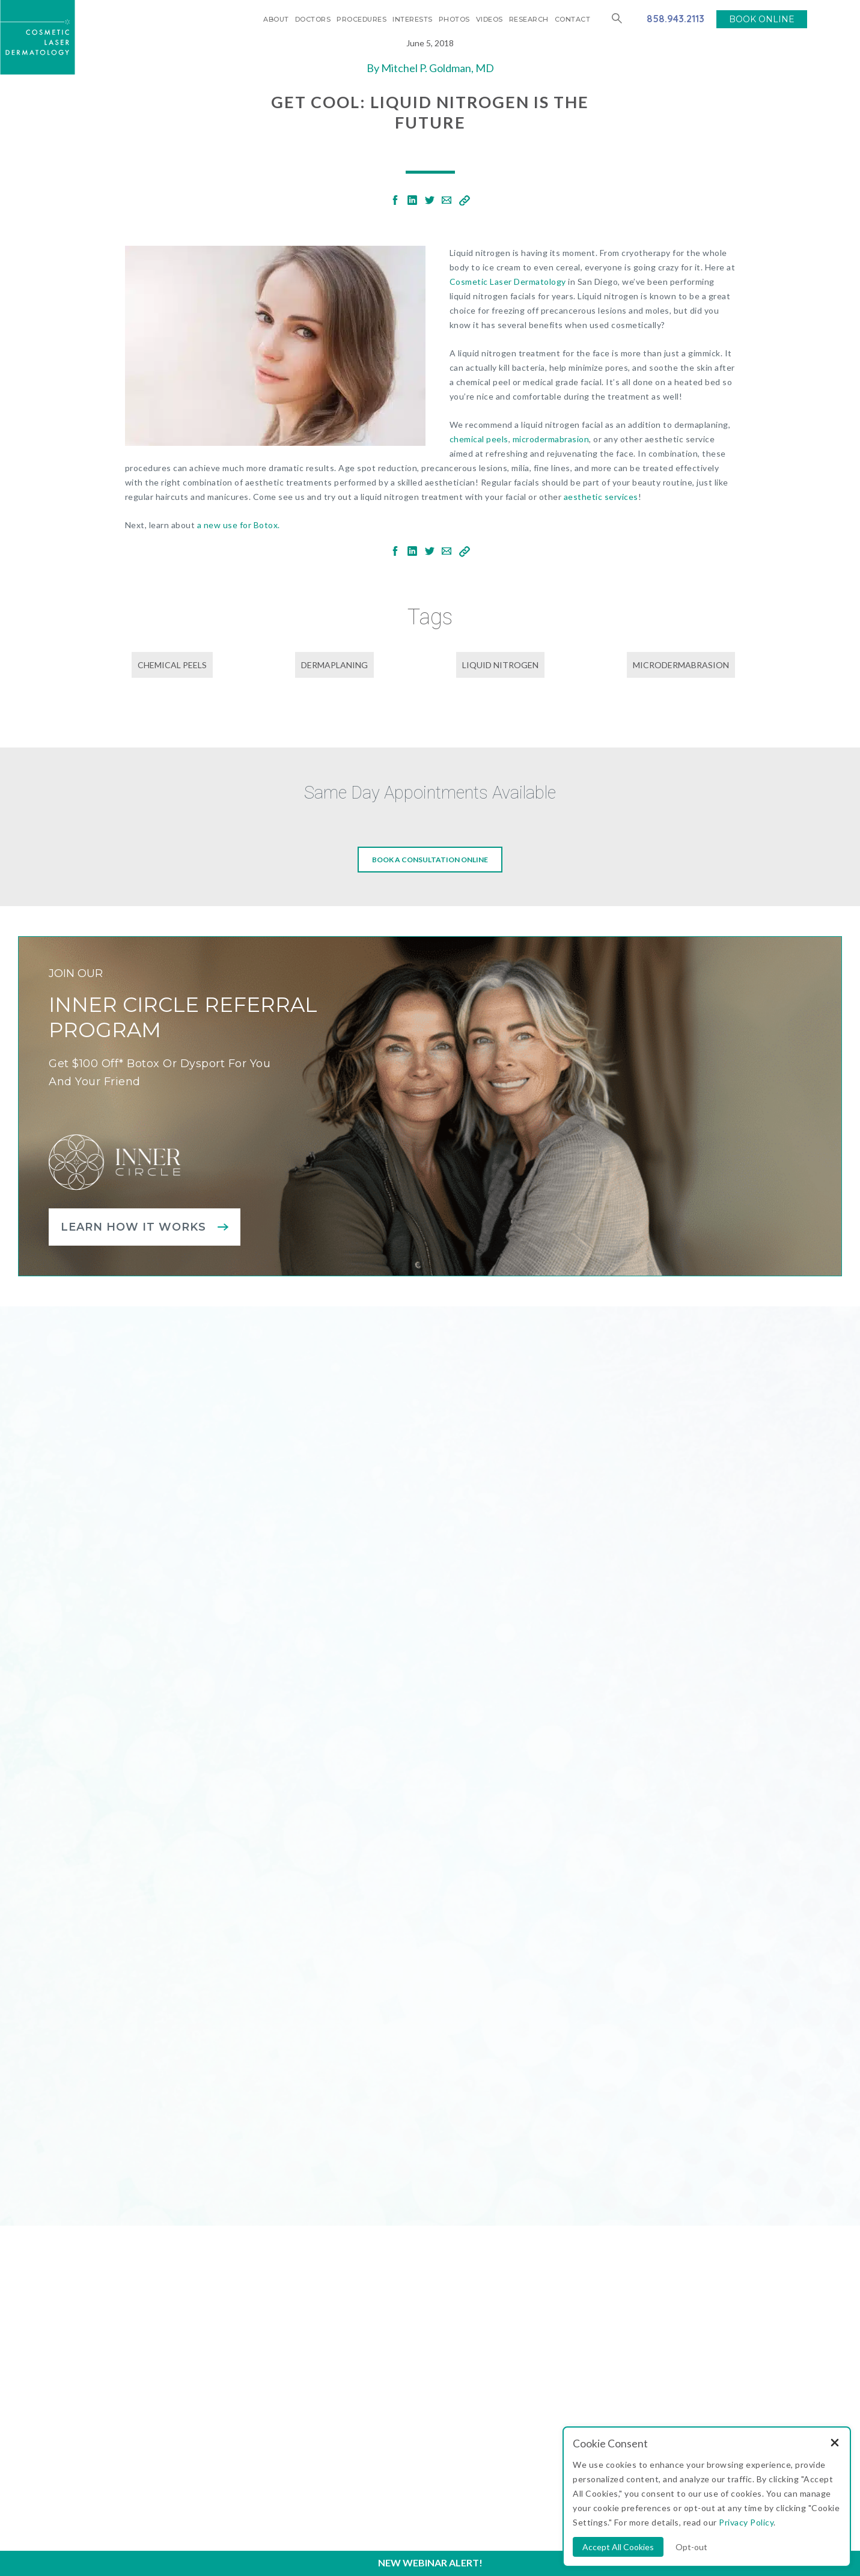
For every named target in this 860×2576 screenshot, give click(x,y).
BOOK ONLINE (761, 19)
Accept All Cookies (618, 2547)
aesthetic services (601, 497)
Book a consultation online (430, 859)
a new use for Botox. (238, 525)
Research (529, 19)
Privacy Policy (746, 2522)
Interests (412, 19)
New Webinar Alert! (430, 2562)
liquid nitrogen (500, 665)
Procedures (361, 19)
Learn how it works (133, 1227)
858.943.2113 (675, 19)
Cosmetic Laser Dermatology (508, 281)
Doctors (313, 19)
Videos (489, 19)
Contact (573, 19)
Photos (454, 19)
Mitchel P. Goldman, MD (437, 68)
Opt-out (691, 2547)
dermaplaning (334, 665)
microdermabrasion (551, 439)
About (276, 19)
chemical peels (479, 439)
